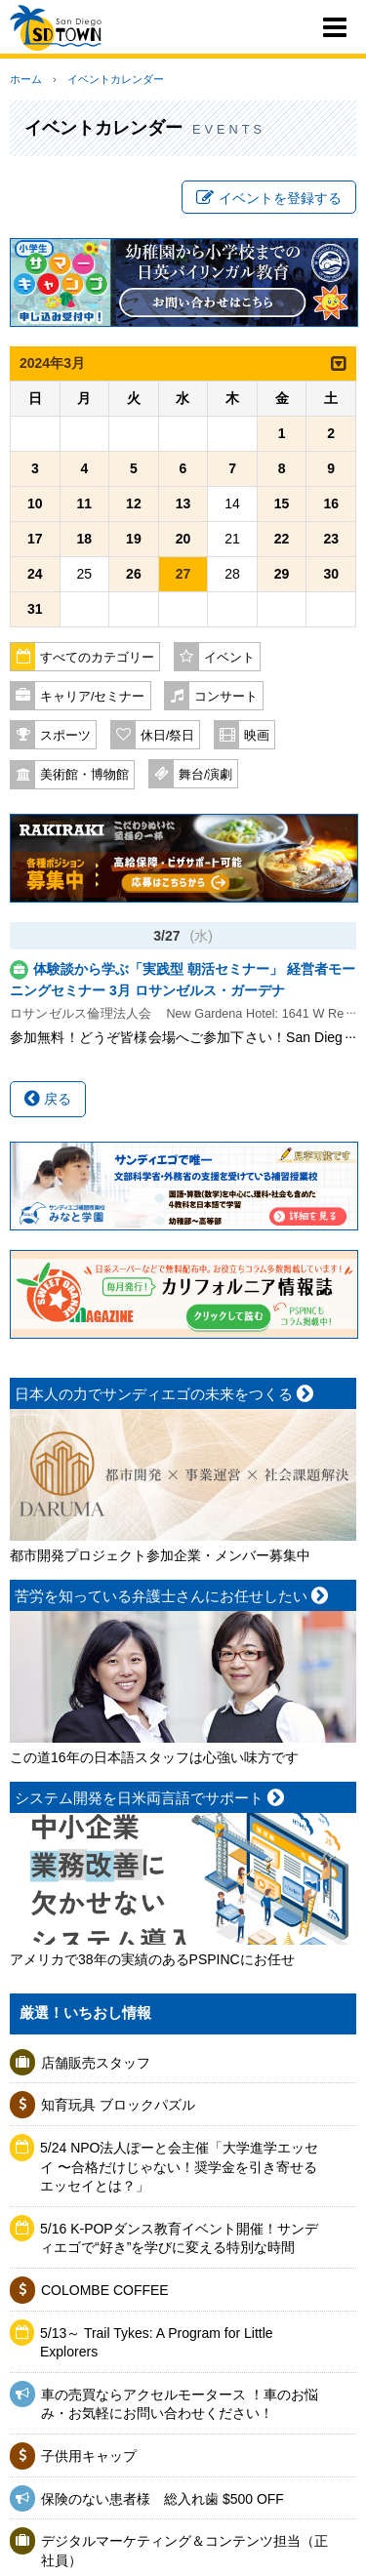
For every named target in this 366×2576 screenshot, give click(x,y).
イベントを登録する (269, 198)
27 (183, 574)
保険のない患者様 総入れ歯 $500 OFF (162, 2499)
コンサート (226, 697)
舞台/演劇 (206, 775)
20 (183, 538)
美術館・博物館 (84, 775)
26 (134, 574)
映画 (256, 736)
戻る (47, 1098)
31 (35, 609)
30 (331, 574)
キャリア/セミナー (92, 697)
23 (331, 538)
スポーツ (65, 736)
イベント (229, 657)
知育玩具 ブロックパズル (118, 2105)
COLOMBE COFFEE (105, 2290)
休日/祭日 (168, 736)
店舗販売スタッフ (95, 2063)
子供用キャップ (89, 2456)
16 (331, 503)
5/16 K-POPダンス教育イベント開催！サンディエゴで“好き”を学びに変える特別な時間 (179, 2238)
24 (35, 574)
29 (282, 574)
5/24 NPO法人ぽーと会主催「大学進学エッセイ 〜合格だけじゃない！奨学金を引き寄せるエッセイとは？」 (179, 2167)
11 (85, 503)
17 (35, 538)
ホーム (26, 79)
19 (134, 538)
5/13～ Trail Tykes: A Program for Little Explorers (156, 2342)
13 (183, 503)
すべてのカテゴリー (97, 657)
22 (282, 538)
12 (134, 503)
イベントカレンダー (115, 79)
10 (35, 503)
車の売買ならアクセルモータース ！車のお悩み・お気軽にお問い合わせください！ (179, 2404)
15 (282, 503)
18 (85, 538)
